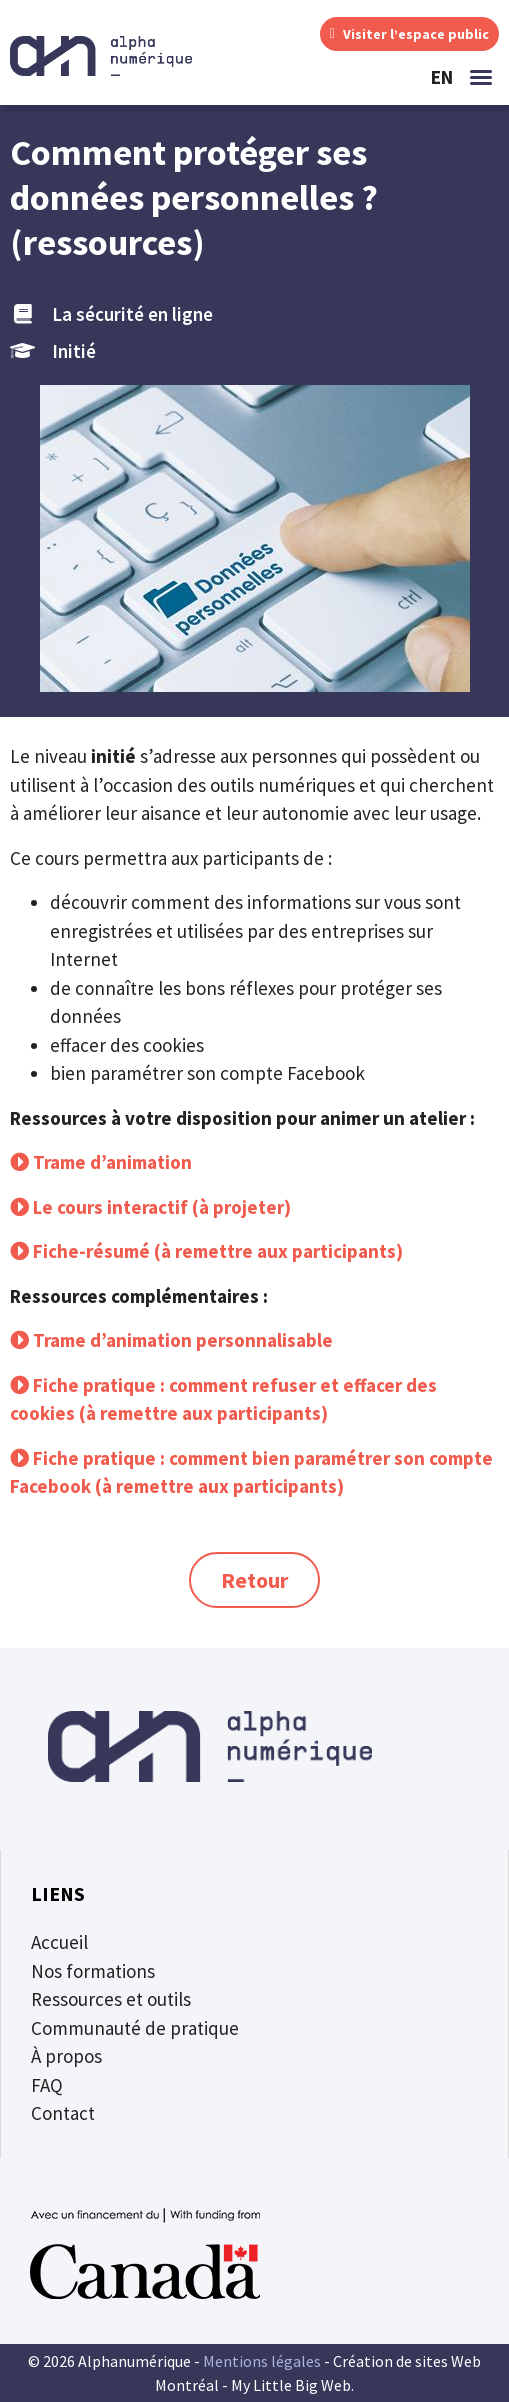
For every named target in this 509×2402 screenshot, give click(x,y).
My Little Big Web (291, 2385)
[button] (481, 77)
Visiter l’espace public (409, 34)
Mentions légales (262, 2361)
